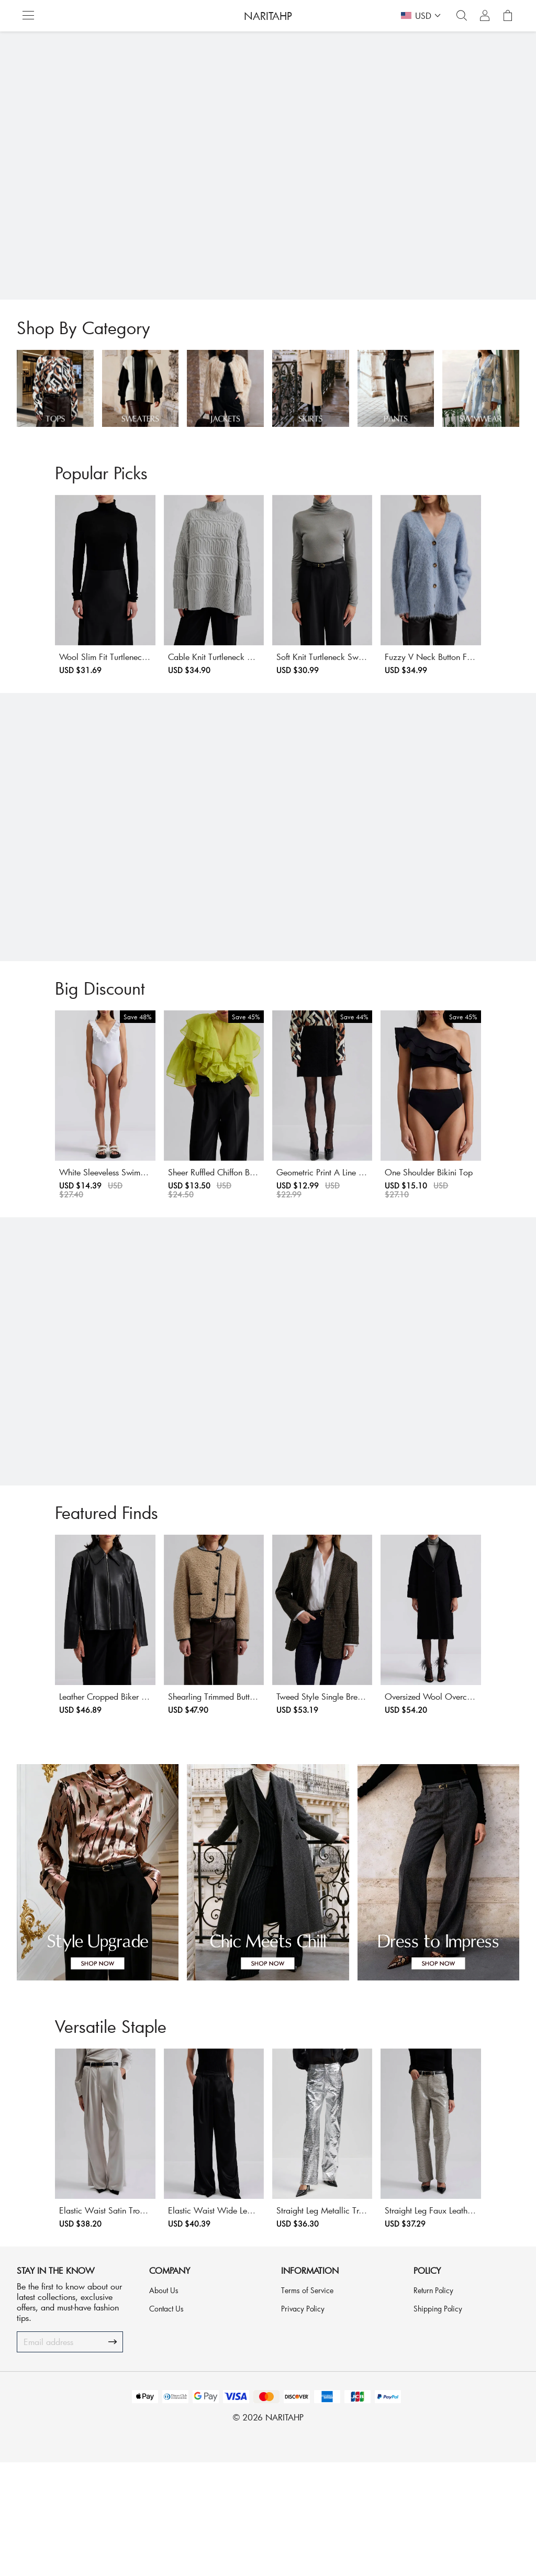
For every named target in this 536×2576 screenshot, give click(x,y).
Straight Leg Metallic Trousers (328, 2323)
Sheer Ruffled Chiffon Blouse (199, 1232)
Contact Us (166, 2422)
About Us (163, 2404)
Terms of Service (307, 2404)
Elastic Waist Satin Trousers (70, 2323)
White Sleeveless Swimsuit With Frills (75, 1237)
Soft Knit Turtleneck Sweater (326, 686)
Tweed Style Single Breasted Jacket (331, 1784)
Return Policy (433, 2404)
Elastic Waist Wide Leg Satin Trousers (204, 2328)
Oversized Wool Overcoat (451, 1778)
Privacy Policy (303, 2422)
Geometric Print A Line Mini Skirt (331, 1237)
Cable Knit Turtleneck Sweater (202, 686)
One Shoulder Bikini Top (448, 1232)
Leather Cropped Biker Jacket (73, 1778)
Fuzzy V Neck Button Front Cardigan (459, 691)
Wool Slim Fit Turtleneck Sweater (75, 691)
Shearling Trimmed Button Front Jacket (204, 1784)
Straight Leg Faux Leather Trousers (459, 2328)
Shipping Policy (438, 2422)
